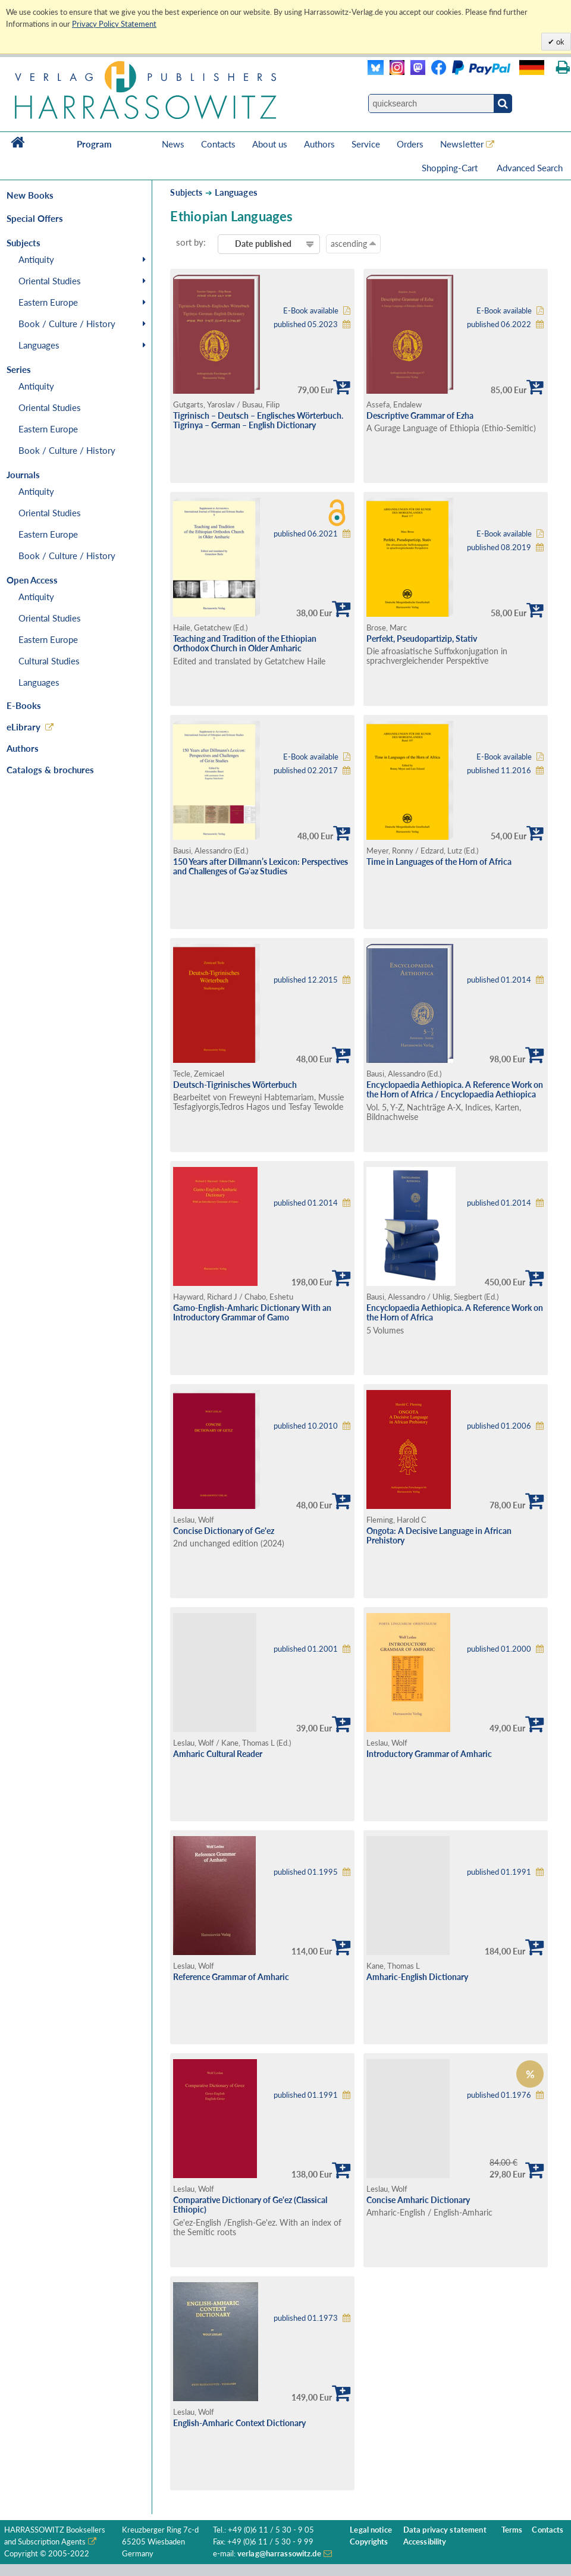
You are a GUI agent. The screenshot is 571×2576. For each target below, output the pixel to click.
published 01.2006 (499, 1426)
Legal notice (371, 2529)
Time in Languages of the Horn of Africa (439, 861)
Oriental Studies (49, 280)
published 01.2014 (499, 979)
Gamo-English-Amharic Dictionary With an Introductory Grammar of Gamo (252, 1313)
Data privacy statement (445, 2529)
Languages (38, 345)
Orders (410, 144)
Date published (263, 244)
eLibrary (23, 726)
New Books (30, 195)
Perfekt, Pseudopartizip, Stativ (421, 638)
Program (94, 144)
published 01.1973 (306, 2318)
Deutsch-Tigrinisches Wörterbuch (235, 1085)
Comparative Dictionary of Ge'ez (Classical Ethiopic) (250, 2205)
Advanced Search (530, 167)
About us (269, 144)
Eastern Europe (48, 302)
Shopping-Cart (451, 167)
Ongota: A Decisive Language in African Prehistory (439, 1536)
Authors (319, 144)
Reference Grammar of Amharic (231, 1977)
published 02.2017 (306, 770)
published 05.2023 (306, 324)
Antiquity (36, 259)
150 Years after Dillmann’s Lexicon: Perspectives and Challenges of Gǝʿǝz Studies (260, 866)
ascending (353, 243)
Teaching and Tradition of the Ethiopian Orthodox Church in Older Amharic (244, 643)
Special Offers (35, 218)
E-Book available (310, 310)
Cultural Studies (49, 660)
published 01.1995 (306, 1872)
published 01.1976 (499, 2095)
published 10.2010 (306, 1426)
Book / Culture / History (66, 323)
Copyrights (369, 2541)
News (173, 144)
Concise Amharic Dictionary (418, 2200)
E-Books (24, 705)
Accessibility (425, 2541)
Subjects (186, 192)
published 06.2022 (499, 324)
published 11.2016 (499, 770)
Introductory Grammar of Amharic (429, 1754)
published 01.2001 (306, 1649)
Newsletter (462, 144)
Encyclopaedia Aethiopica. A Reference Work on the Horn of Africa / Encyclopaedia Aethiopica (454, 1090)
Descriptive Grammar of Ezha (419, 415)
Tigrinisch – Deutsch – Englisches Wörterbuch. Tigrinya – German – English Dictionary (258, 420)
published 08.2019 (499, 547)
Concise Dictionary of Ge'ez (223, 1531)
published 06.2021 (306, 533)
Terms (512, 2529)
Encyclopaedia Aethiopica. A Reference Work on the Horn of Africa (454, 1313)
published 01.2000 (499, 1649)
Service (366, 144)
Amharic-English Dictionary (417, 1977)
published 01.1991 (499, 1872)
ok (559, 41)
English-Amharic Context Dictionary (239, 2423)
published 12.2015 (306, 979)
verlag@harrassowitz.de (279, 2553)
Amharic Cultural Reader (217, 1754)
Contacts (218, 144)
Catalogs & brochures (50, 769)
